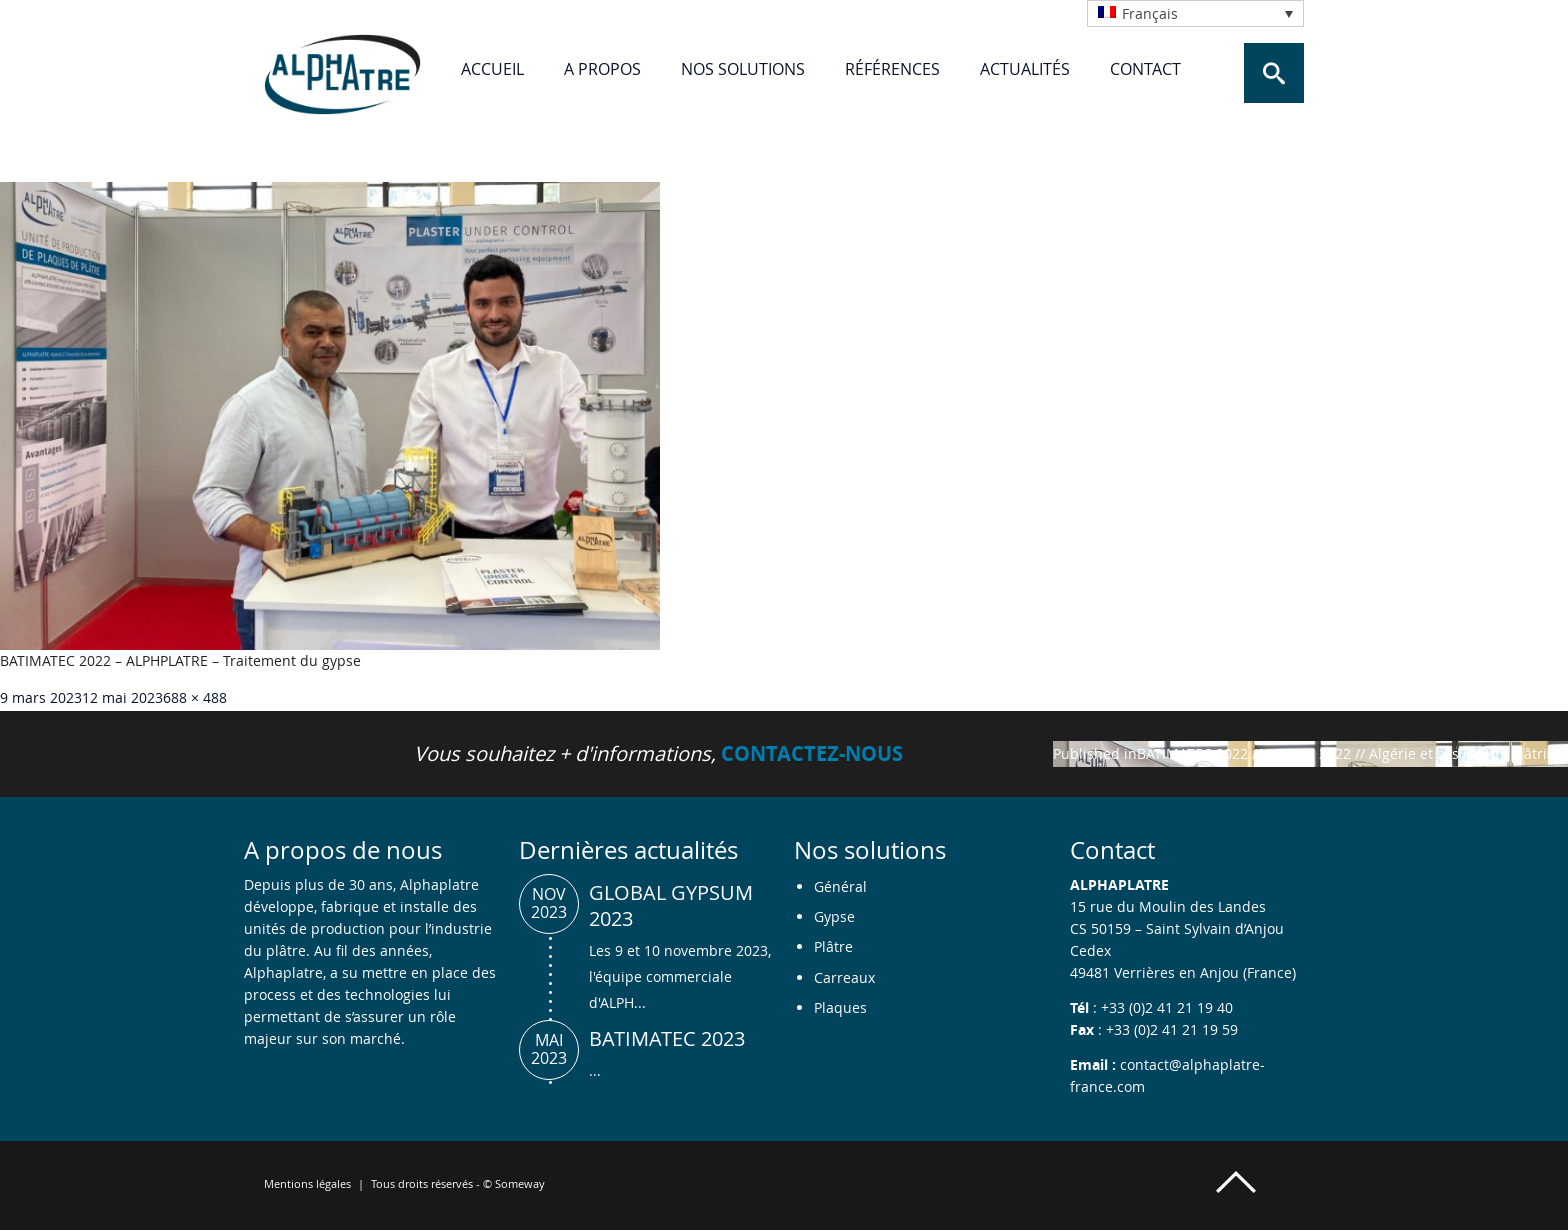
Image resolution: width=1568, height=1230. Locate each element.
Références (892, 69)
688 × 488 (195, 697)
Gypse (834, 916)
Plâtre (833, 946)
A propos (602, 69)
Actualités (1025, 69)
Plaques (840, 1007)
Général (840, 886)
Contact (1145, 69)
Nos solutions (743, 69)
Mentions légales (307, 1183)
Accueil (492, 69)
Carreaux (844, 977)
